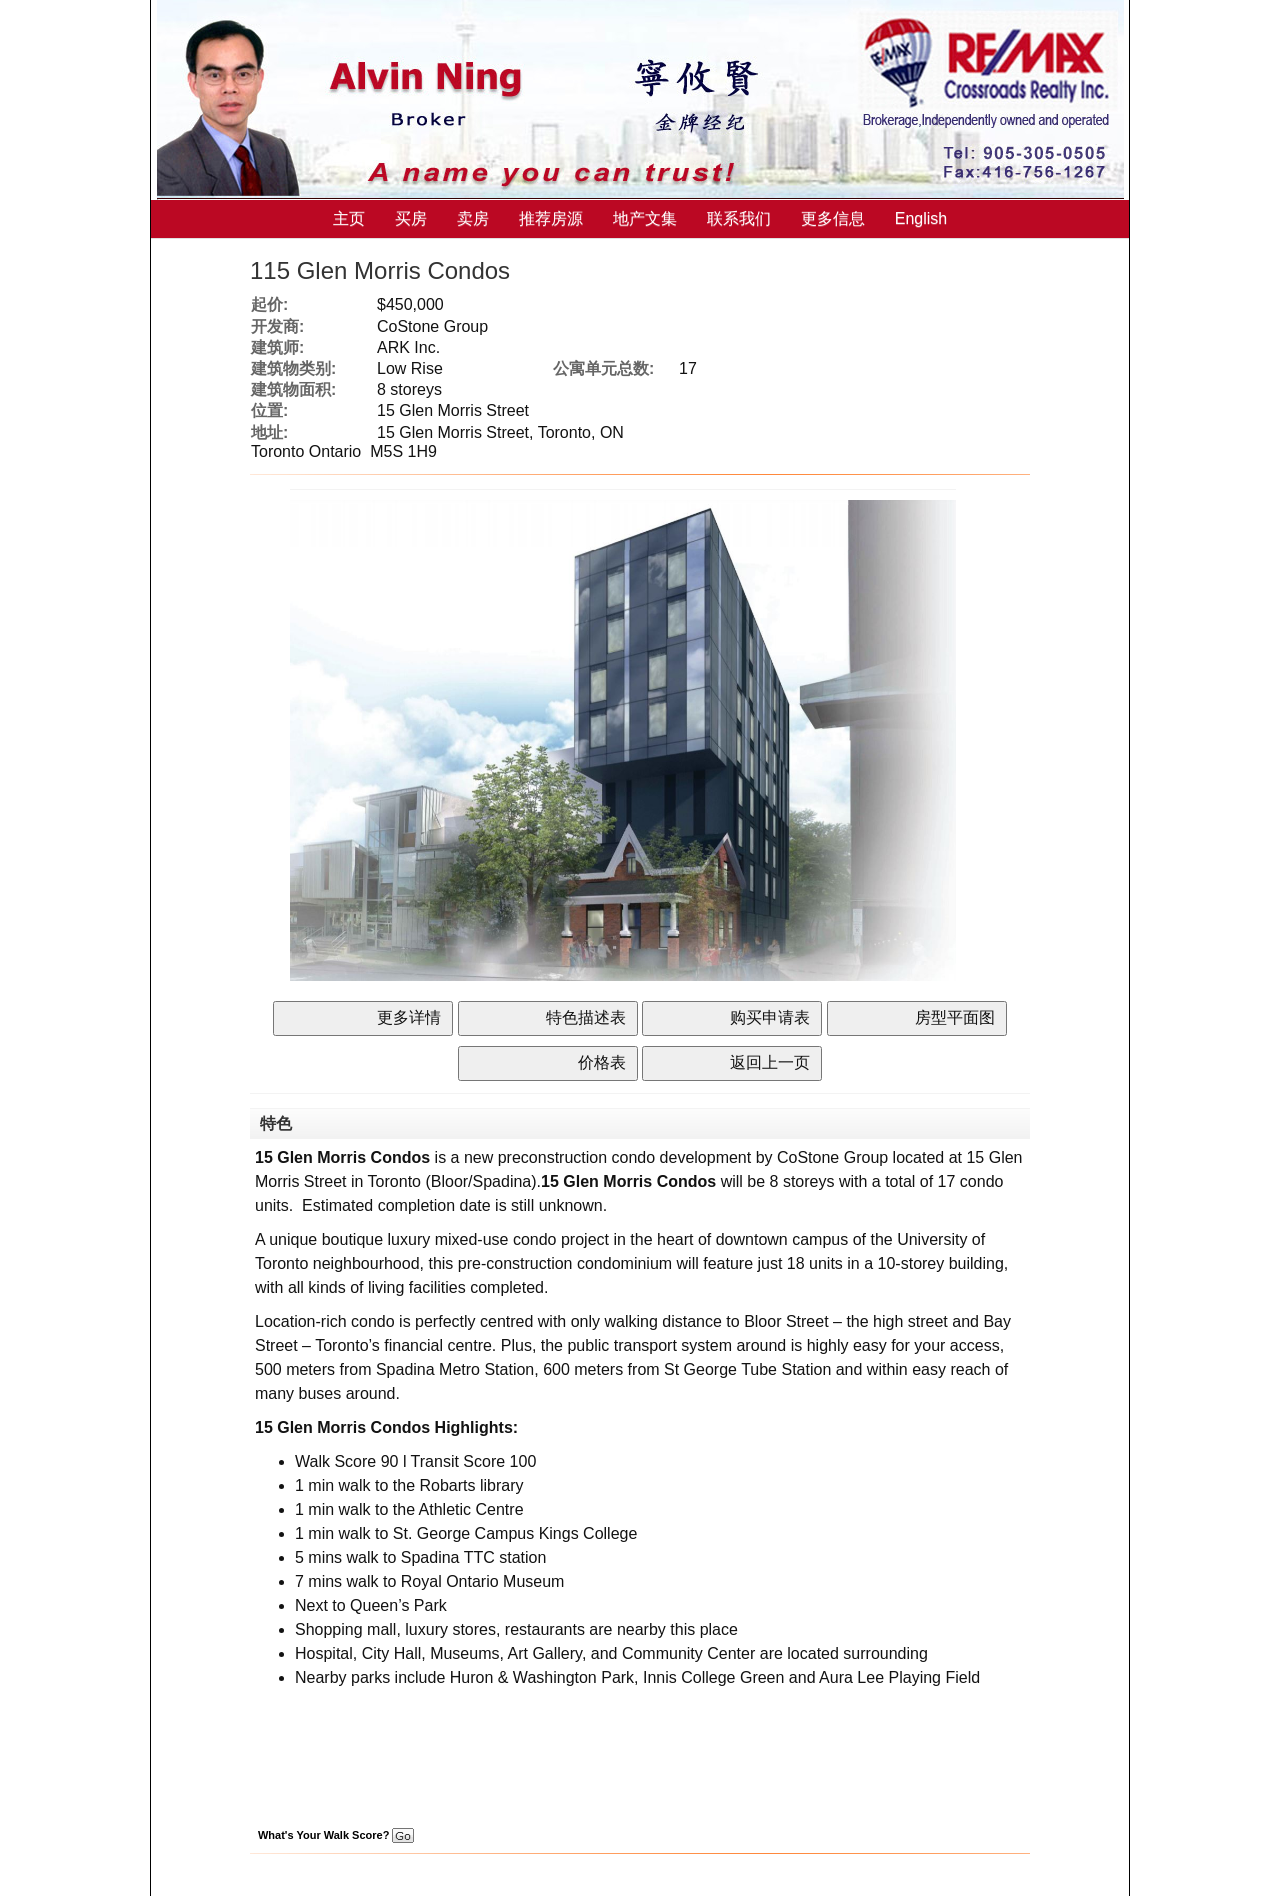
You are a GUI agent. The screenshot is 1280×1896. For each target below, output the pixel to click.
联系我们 (739, 218)
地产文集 (645, 218)
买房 (411, 218)
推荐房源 (551, 218)
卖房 (473, 218)
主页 (349, 218)
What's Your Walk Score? (336, 1835)
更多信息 (833, 218)
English (921, 218)
